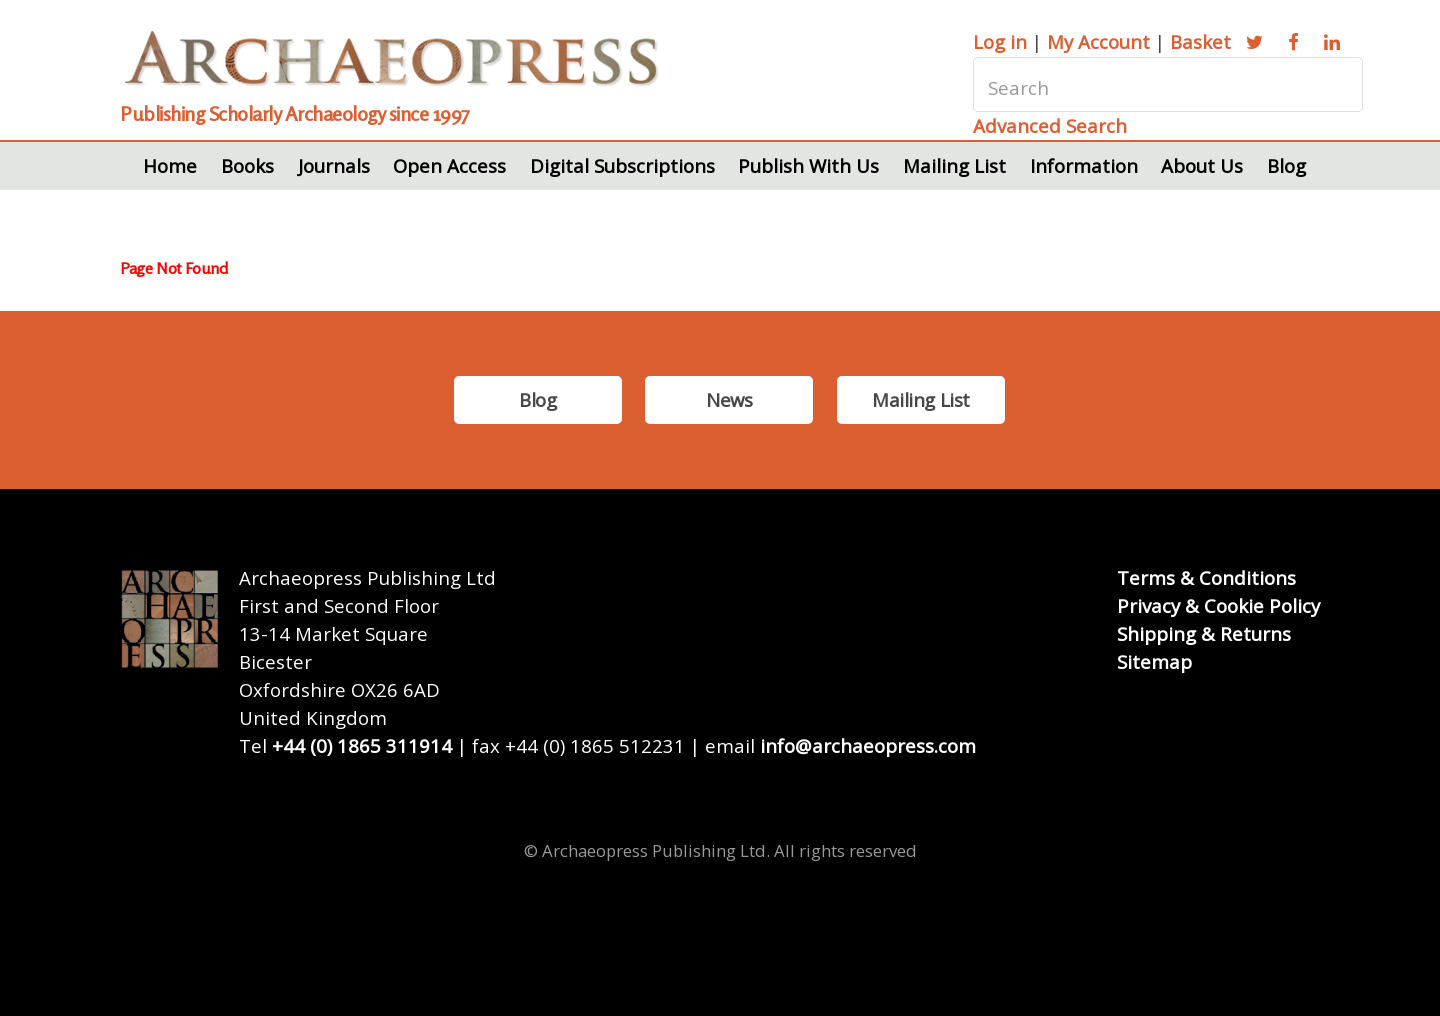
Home (170, 165)
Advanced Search (1050, 125)
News (729, 399)
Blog (1286, 165)
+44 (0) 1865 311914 (362, 745)
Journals (334, 165)
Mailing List (954, 165)
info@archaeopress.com (868, 745)
